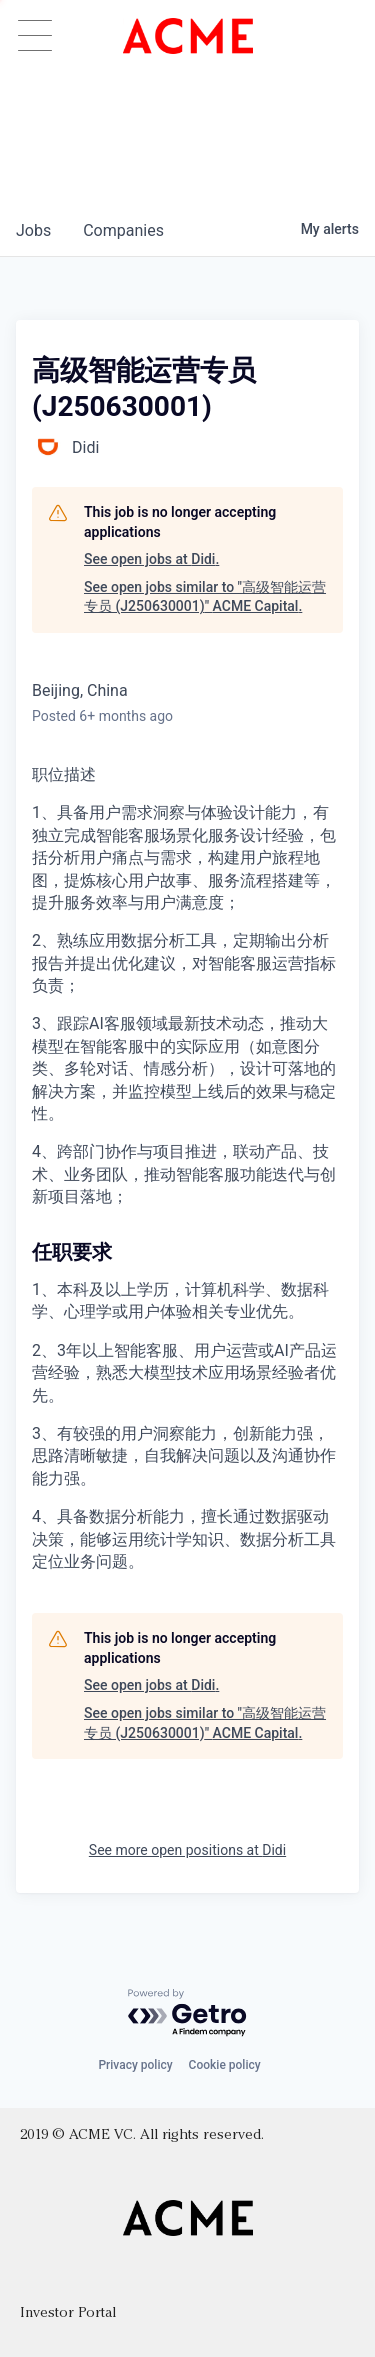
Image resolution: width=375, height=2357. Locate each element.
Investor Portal (68, 2313)
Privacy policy (135, 2065)
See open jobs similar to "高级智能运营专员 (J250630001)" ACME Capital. (205, 597)
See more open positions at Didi (187, 1850)
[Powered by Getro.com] (188, 2013)
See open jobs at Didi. (151, 559)
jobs (33, 230)
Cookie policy (225, 2065)
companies (123, 230)
